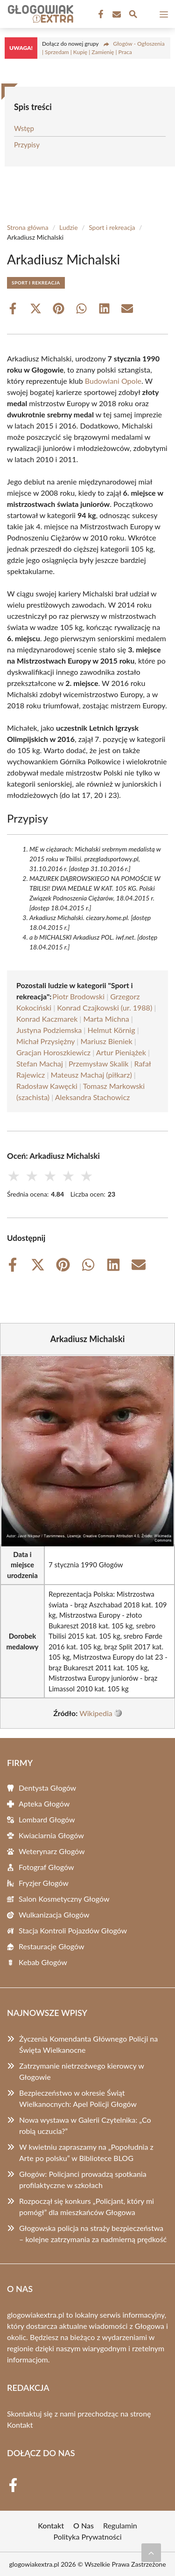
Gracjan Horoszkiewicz (53, 1052)
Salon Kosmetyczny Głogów (64, 1898)
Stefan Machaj (39, 1063)
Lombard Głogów (47, 1819)
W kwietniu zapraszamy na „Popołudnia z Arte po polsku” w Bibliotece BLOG (86, 2152)
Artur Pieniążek (121, 1052)
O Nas (83, 2525)
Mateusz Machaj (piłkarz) (91, 1074)
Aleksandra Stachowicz (92, 1097)
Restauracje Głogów (51, 1946)
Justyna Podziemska (49, 1029)
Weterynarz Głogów (52, 1851)
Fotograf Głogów (46, 1867)
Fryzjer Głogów (44, 1882)
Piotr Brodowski (78, 996)
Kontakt (20, 2424)
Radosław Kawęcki (46, 1085)
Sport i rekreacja (112, 227)
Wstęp (24, 128)
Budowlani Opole (113, 380)
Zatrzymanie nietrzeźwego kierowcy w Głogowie (81, 2071)
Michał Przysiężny (45, 1041)
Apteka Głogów (44, 1803)
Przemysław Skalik (98, 1063)
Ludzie (68, 227)
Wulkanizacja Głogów (54, 1914)
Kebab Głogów (43, 1962)
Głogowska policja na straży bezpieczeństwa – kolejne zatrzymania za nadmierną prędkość (93, 2233)
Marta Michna (106, 1018)
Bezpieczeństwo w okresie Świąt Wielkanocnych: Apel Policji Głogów (78, 2098)
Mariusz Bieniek (106, 1041)
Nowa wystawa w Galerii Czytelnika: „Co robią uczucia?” (85, 2125)
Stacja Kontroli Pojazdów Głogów (73, 1930)
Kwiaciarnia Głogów (51, 1835)
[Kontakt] (116, 14)
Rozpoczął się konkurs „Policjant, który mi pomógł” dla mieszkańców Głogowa (86, 2206)
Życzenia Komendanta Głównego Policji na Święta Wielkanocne (88, 2044)
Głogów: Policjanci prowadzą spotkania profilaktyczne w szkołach (83, 2179)
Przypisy (27, 144)
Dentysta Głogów (47, 1787)
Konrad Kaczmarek (46, 1018)
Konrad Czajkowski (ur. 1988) (104, 1007)
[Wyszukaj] (133, 15)
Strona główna (28, 227)
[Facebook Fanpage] (100, 14)
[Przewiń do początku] (151, 2552)
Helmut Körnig (111, 1029)
